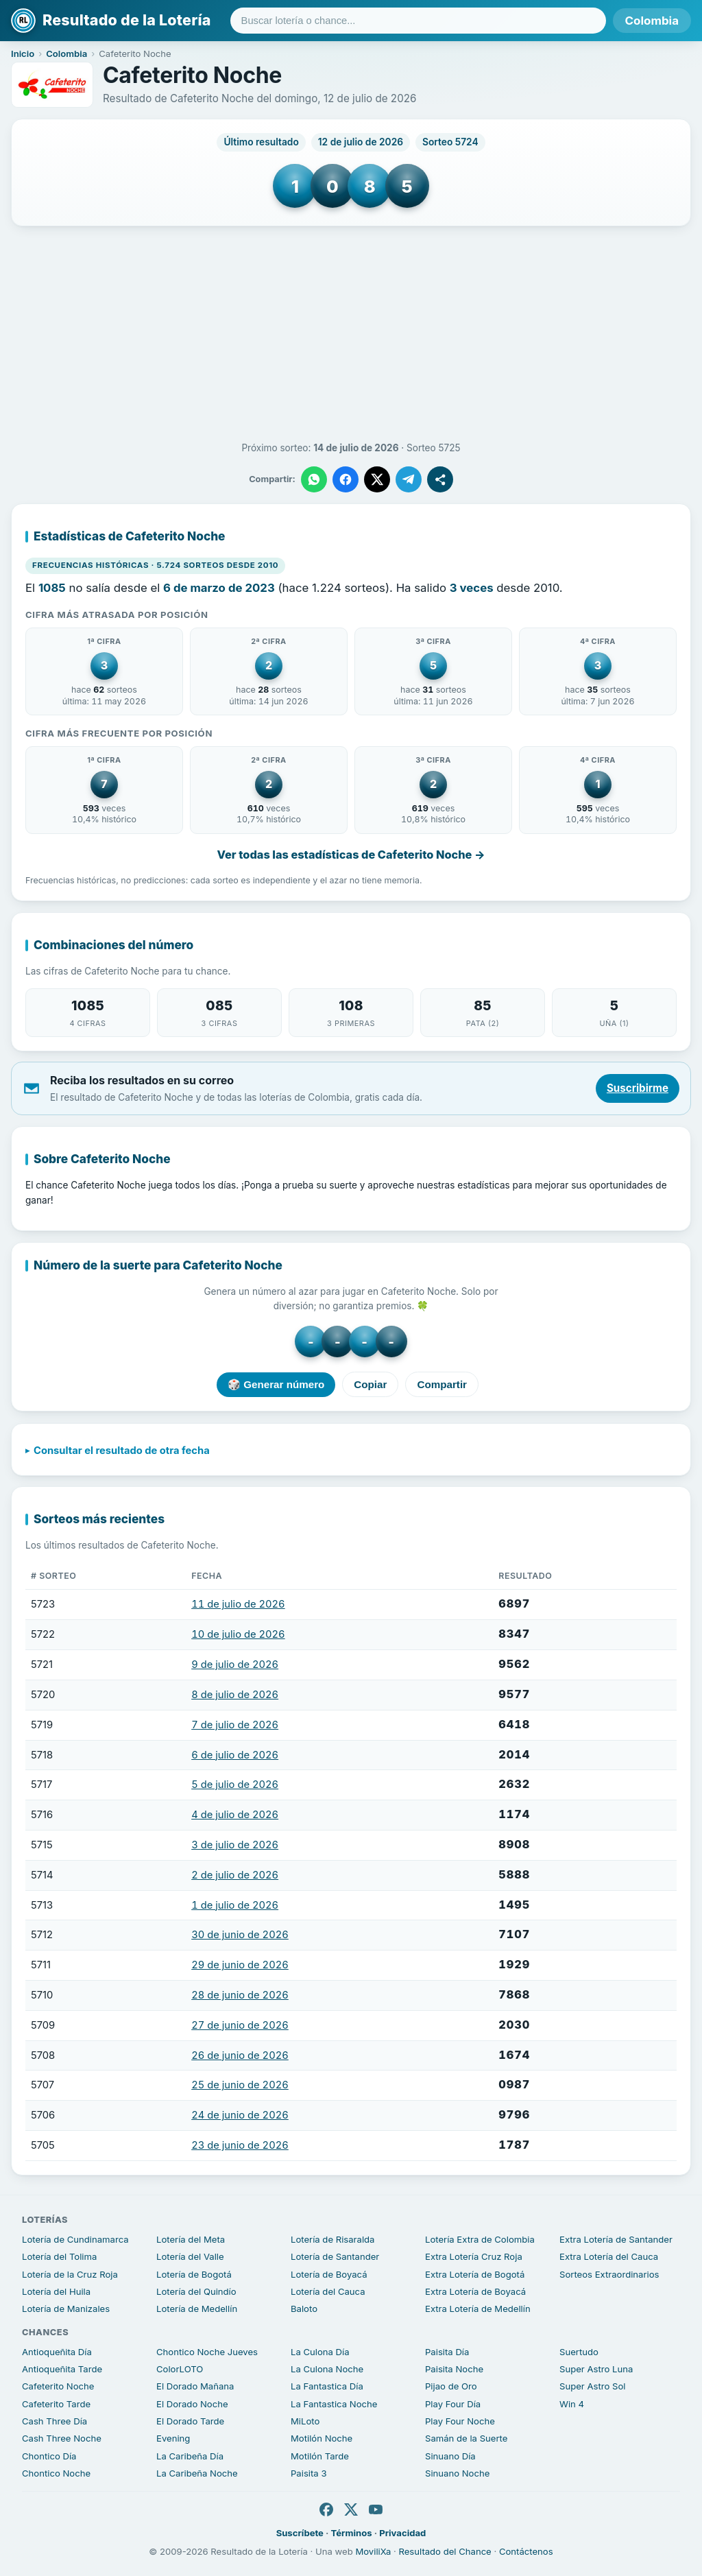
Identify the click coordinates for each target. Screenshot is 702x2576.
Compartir (442, 1385)
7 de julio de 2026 (234, 1725)
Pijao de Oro (451, 2386)
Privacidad (402, 2532)
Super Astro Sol (592, 2386)
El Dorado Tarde (190, 2421)
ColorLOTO (179, 2368)
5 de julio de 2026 (234, 1785)
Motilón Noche (321, 2438)
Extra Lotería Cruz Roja (473, 2256)
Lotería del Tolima (59, 2256)
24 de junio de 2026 (240, 2116)
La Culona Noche (327, 2368)
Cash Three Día (54, 2421)
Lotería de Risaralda (332, 2239)
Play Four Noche (460, 2421)
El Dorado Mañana (195, 2386)
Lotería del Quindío (196, 2291)
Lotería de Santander (335, 2256)
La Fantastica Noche (334, 2403)
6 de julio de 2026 (234, 1755)
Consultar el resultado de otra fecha (122, 1450)
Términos (351, 2532)
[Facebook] (326, 2509)
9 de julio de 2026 (234, 1664)
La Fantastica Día (327, 2386)
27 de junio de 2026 (240, 2025)
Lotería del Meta (190, 2239)
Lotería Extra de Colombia (480, 2239)
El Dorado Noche (192, 2403)
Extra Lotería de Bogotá (474, 2274)
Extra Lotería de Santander (616, 2239)
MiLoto (305, 2421)
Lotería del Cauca (328, 2291)
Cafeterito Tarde (56, 2403)
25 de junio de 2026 (240, 2085)
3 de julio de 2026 (234, 1845)
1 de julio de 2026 (234, 1905)
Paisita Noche (454, 2368)
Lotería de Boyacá (329, 2274)
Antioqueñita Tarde (62, 2368)
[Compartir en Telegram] (409, 479)
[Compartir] (440, 479)
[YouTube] (376, 2509)
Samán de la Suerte (466, 2438)
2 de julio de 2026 (234, 1875)
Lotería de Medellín (196, 2308)
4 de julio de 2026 (234, 1815)
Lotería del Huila (56, 2291)
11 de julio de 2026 (238, 1605)
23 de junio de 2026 (240, 2145)
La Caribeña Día (189, 2455)
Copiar (370, 1385)
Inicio (22, 53)
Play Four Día (453, 2403)
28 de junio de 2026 (240, 1995)
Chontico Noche (56, 2473)
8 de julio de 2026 (234, 1695)
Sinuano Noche (457, 2473)
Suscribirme (637, 1088)
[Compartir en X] (377, 479)
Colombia (652, 20)
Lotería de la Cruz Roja (70, 2274)
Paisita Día (447, 2351)
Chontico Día (49, 2455)
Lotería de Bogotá (194, 2274)
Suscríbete (300, 2532)
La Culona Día (320, 2351)
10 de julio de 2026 (238, 1635)
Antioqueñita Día (57, 2351)
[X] (351, 2509)
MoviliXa (373, 2551)
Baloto (304, 2308)
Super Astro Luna (596, 2368)
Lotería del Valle (190, 2256)
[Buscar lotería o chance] (418, 21)
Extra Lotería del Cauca (608, 2256)
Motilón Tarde (320, 2455)
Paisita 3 (309, 2473)
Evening (173, 2438)
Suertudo (578, 2351)
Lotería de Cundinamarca (75, 2239)
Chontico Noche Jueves (207, 2351)
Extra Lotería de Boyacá (475, 2291)
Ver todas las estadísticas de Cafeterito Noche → (351, 854)
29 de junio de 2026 (240, 1965)
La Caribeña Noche (197, 2473)
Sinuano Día (450, 2455)
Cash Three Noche (61, 2438)
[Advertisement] (351, 334)
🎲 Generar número (276, 1384)
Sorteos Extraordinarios (609, 2274)
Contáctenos (526, 2551)
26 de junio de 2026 (240, 2055)
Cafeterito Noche (58, 2386)
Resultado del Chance (444, 2551)
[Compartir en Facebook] (345, 479)
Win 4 (571, 2403)
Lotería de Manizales (66, 2308)
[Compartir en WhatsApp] (314, 479)
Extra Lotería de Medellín (478, 2308)
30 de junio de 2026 (240, 1935)
